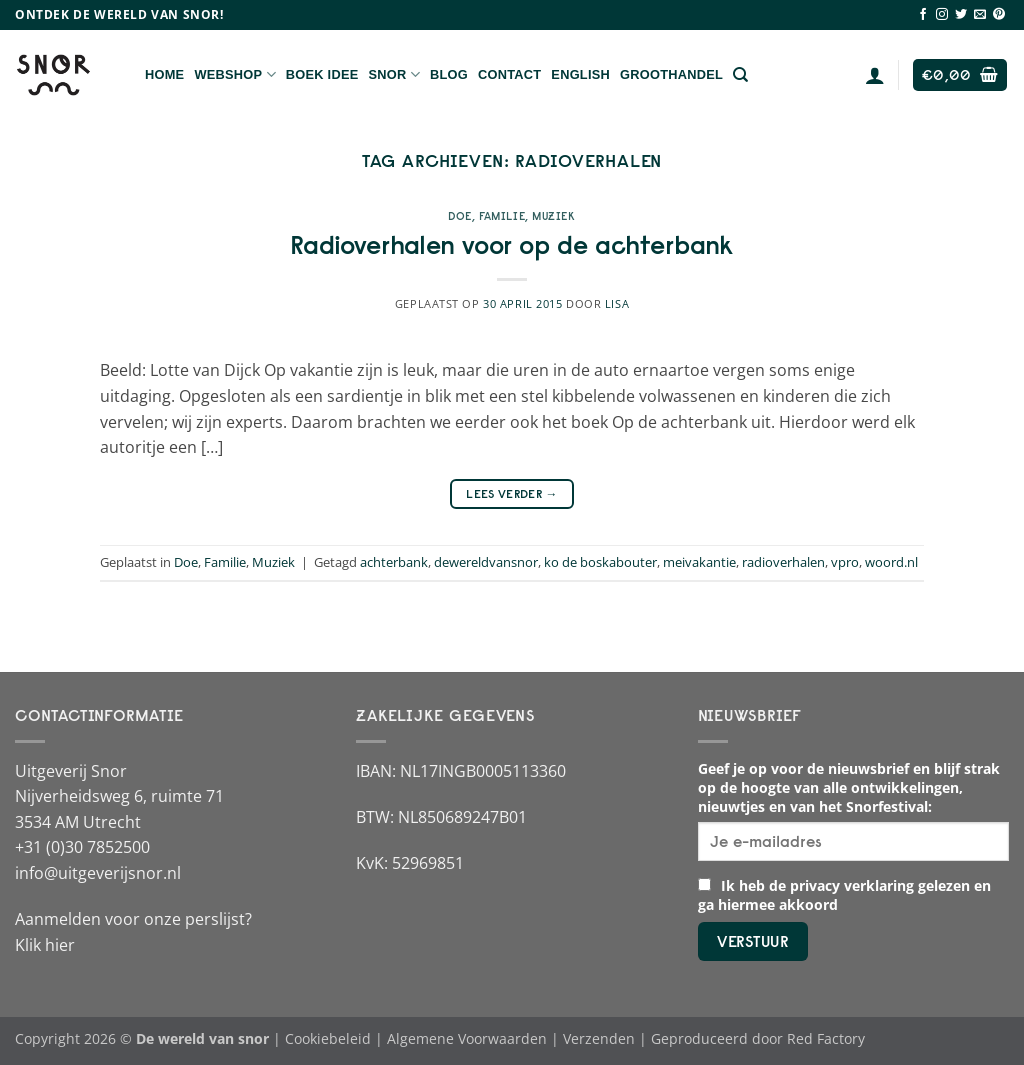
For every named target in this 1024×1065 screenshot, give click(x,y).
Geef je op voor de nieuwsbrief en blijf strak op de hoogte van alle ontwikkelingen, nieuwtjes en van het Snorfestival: (849, 787)
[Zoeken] (740, 75)
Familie (502, 216)
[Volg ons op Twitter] (961, 15)
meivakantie (699, 562)
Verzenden (599, 1038)
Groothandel (671, 74)
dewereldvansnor (486, 562)
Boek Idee (322, 74)
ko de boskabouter (600, 562)
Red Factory (826, 1038)
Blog (449, 74)
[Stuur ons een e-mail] (980, 15)
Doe (460, 216)
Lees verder (512, 493)
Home (164, 74)
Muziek (553, 216)
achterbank (394, 562)
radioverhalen (783, 562)
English (580, 74)
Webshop (234, 74)
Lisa (617, 303)
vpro (845, 562)
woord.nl (891, 562)
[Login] (875, 75)
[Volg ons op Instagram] (942, 15)
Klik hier (45, 945)
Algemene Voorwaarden (467, 1038)
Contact (509, 74)
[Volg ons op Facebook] (923, 15)
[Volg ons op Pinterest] (999, 15)
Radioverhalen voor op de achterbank (511, 245)
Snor (394, 74)
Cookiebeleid (328, 1038)
